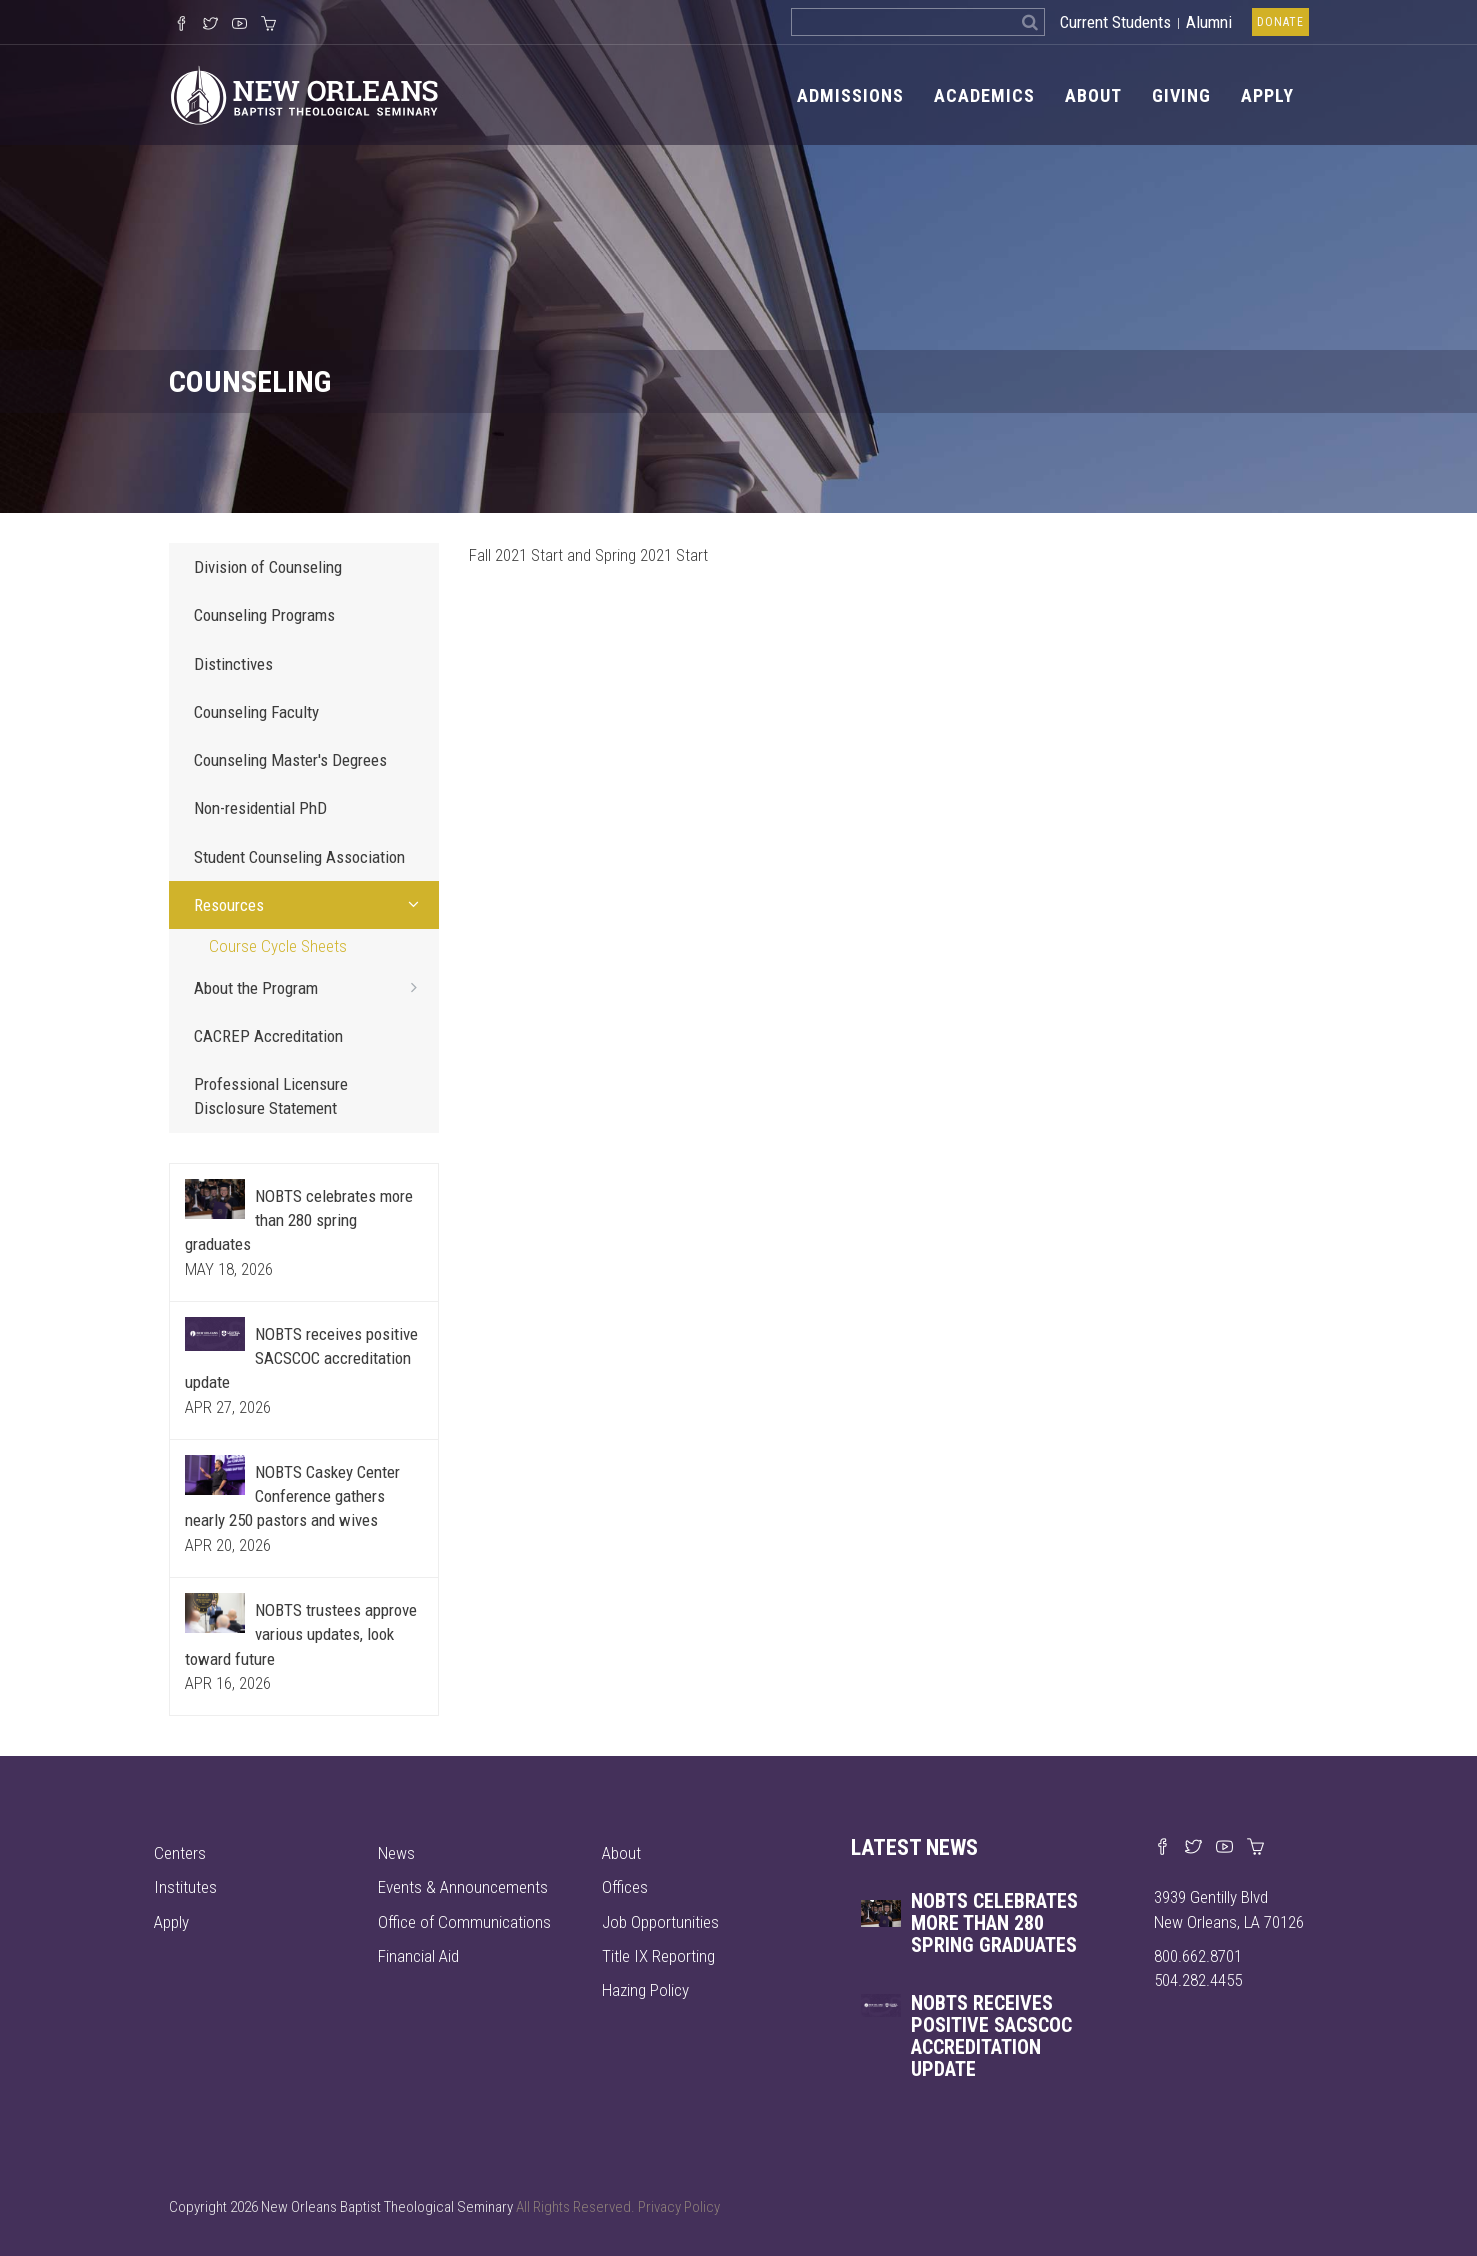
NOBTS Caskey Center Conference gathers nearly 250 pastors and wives (292, 1496)
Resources (311, 904)
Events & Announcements (463, 1887)
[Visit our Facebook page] (1162, 1848)
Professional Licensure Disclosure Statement (271, 1096)
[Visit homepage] (304, 94)
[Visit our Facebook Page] (181, 25)
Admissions (850, 95)
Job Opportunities (660, 1922)
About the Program (311, 987)
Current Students (1115, 22)
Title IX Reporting (658, 1956)
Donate (1280, 22)
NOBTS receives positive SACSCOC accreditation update (301, 1358)
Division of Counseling (268, 567)
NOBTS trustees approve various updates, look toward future (301, 1634)
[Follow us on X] (210, 25)
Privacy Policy (679, 2207)
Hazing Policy (645, 1990)
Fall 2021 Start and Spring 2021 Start (588, 555)
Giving (1181, 95)
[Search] (1030, 22)
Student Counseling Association (299, 857)
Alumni (1209, 22)
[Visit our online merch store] (268, 25)
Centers (180, 1853)
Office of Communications (464, 1922)
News (396, 1853)
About (1093, 95)
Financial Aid (418, 1956)
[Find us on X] (1193, 1848)
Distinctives (233, 664)
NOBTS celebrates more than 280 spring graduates (299, 1220)
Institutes (185, 1887)
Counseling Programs (264, 615)
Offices (625, 1887)
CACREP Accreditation (268, 1036)
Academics (984, 95)
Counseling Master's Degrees (290, 760)
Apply (1267, 95)
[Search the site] (903, 22)
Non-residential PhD (260, 808)
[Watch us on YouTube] (239, 25)
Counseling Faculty (256, 712)
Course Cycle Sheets (278, 946)
